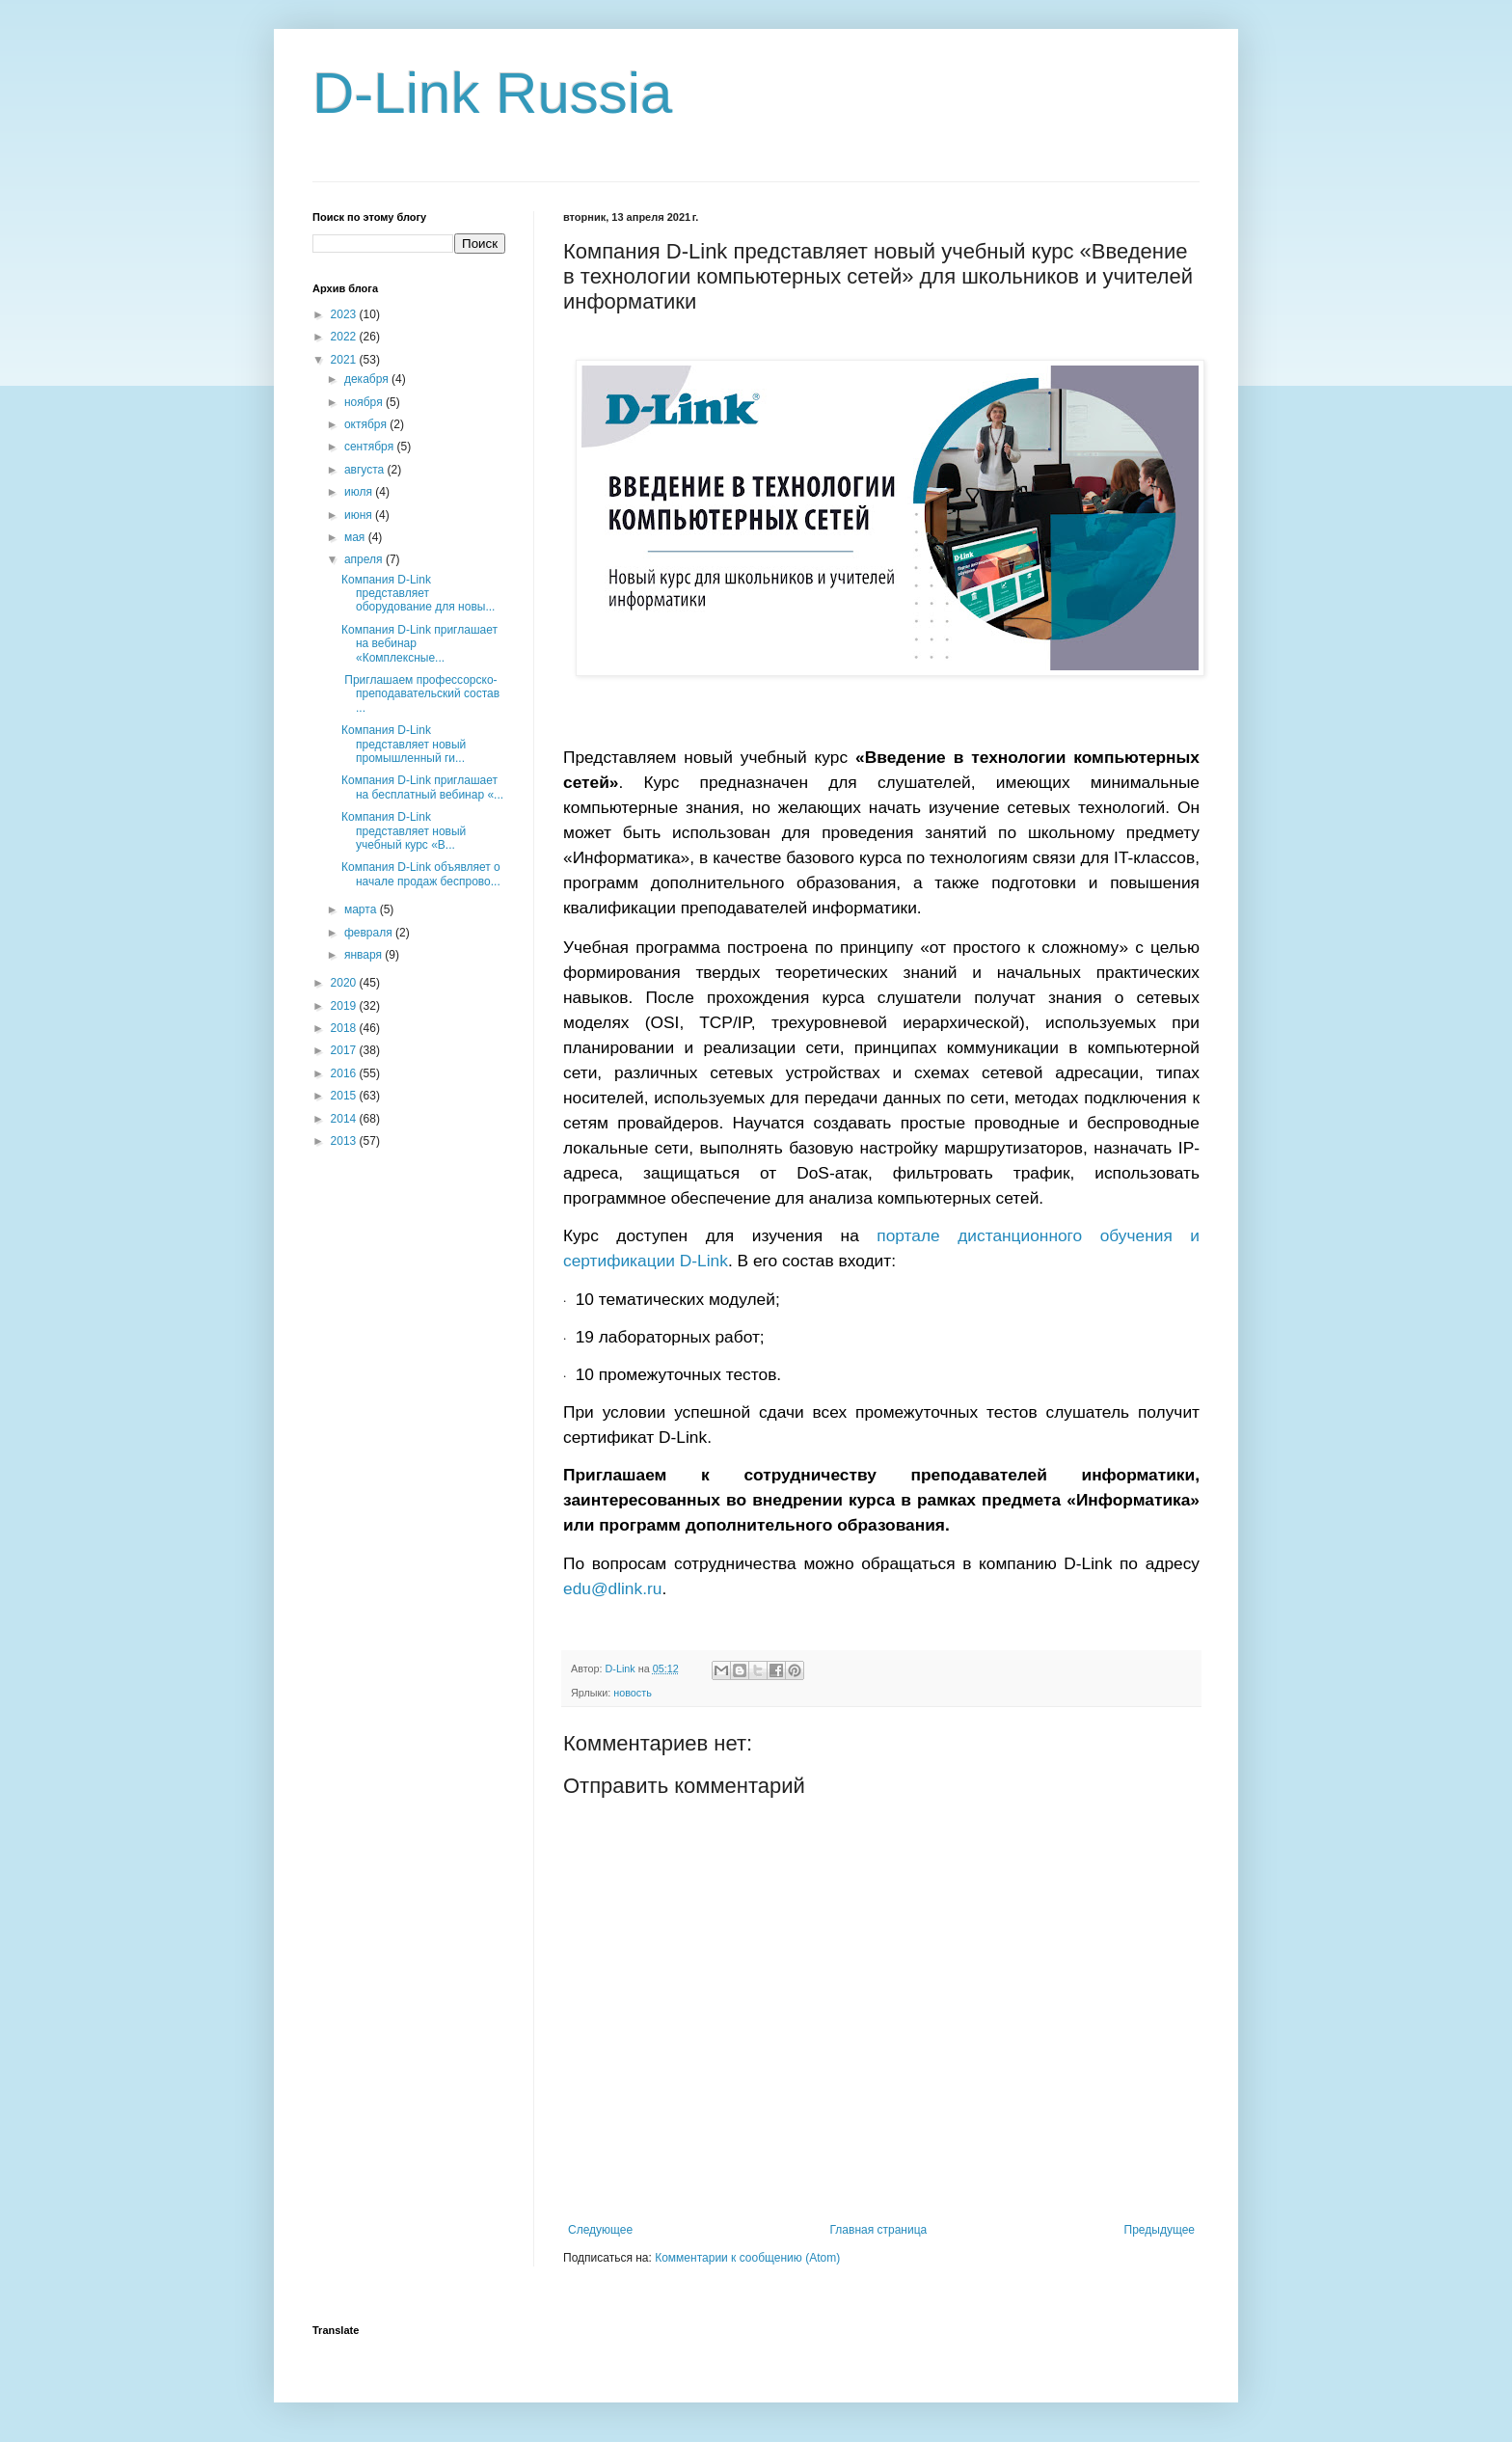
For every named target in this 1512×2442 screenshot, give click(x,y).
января (364, 955)
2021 (345, 359)
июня (359, 515)
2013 (345, 1141)
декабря (368, 379)
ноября (365, 402)
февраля (369, 932)
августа (366, 469)
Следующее (600, 2230)
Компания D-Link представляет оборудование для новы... (418, 593)
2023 (345, 314)
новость (632, 1692)
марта (362, 909)
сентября (370, 446)
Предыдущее (1159, 2230)
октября (367, 424)
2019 (345, 1006)
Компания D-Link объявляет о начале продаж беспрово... (420, 873)
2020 (345, 983)
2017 (345, 1050)
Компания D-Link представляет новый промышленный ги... (403, 744)
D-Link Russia (492, 93)
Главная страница (879, 2230)
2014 (345, 1119)
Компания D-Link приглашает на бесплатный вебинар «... (422, 786)
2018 (345, 1028)
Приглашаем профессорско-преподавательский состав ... (420, 694)
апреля (365, 559)
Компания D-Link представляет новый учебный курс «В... (403, 831)
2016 (345, 1073)
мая (356, 537)
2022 (345, 336)
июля (359, 492)
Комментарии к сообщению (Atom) (747, 2258)
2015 (345, 1095)
